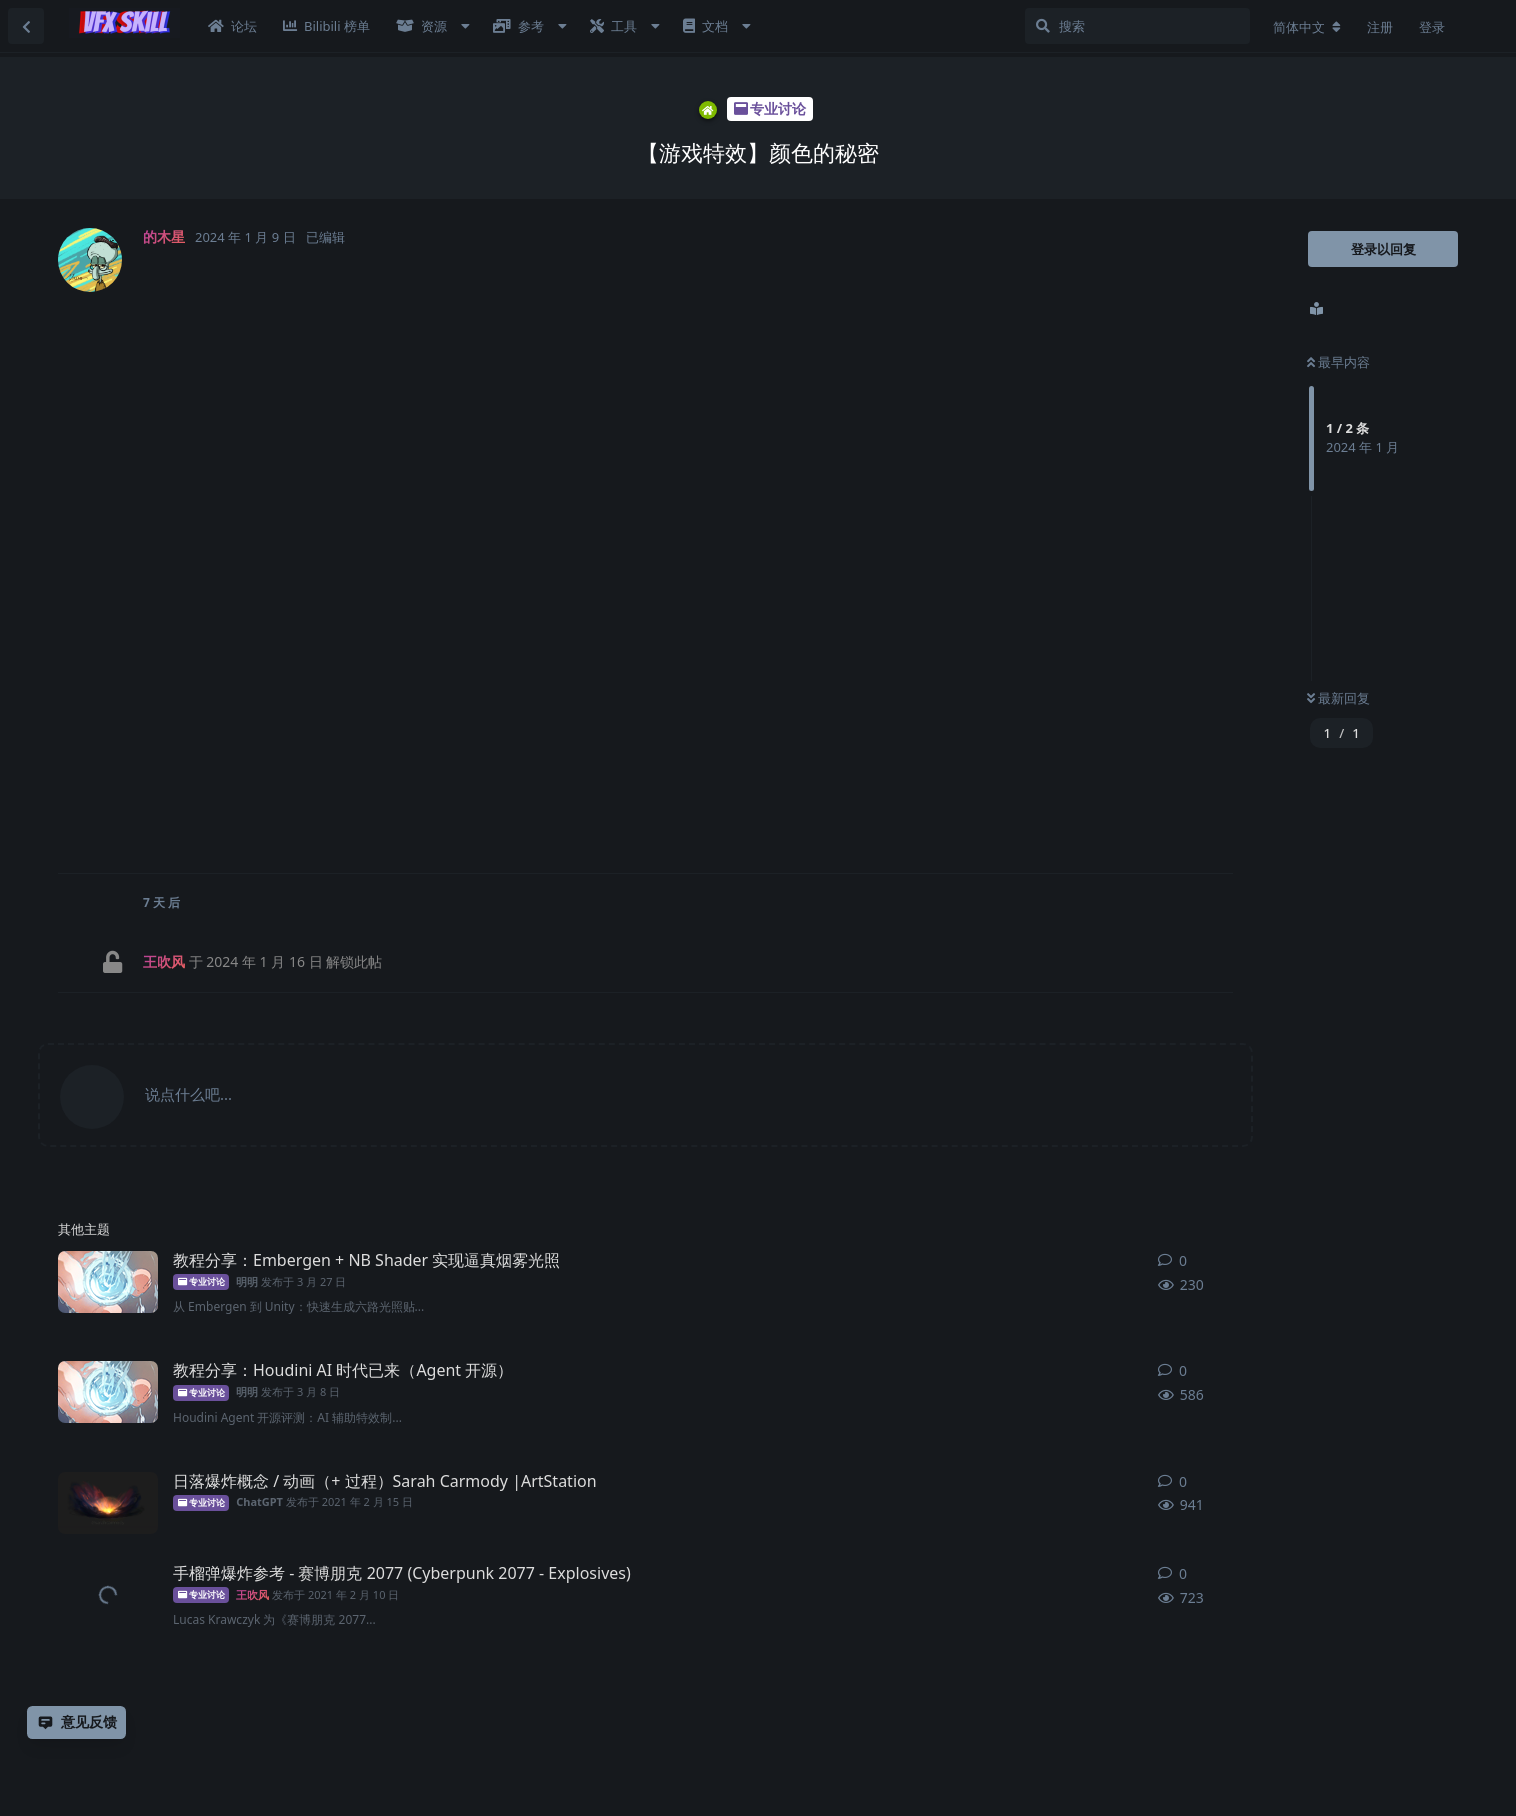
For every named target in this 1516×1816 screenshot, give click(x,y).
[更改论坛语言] (1307, 27)
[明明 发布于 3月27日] (108, 1282)
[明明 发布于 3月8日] (108, 1392)
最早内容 (1338, 362)
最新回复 (1338, 698)
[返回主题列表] (26, 26)
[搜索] (1137, 26)
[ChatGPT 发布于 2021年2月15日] (108, 1503)
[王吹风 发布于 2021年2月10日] (108, 1595)
